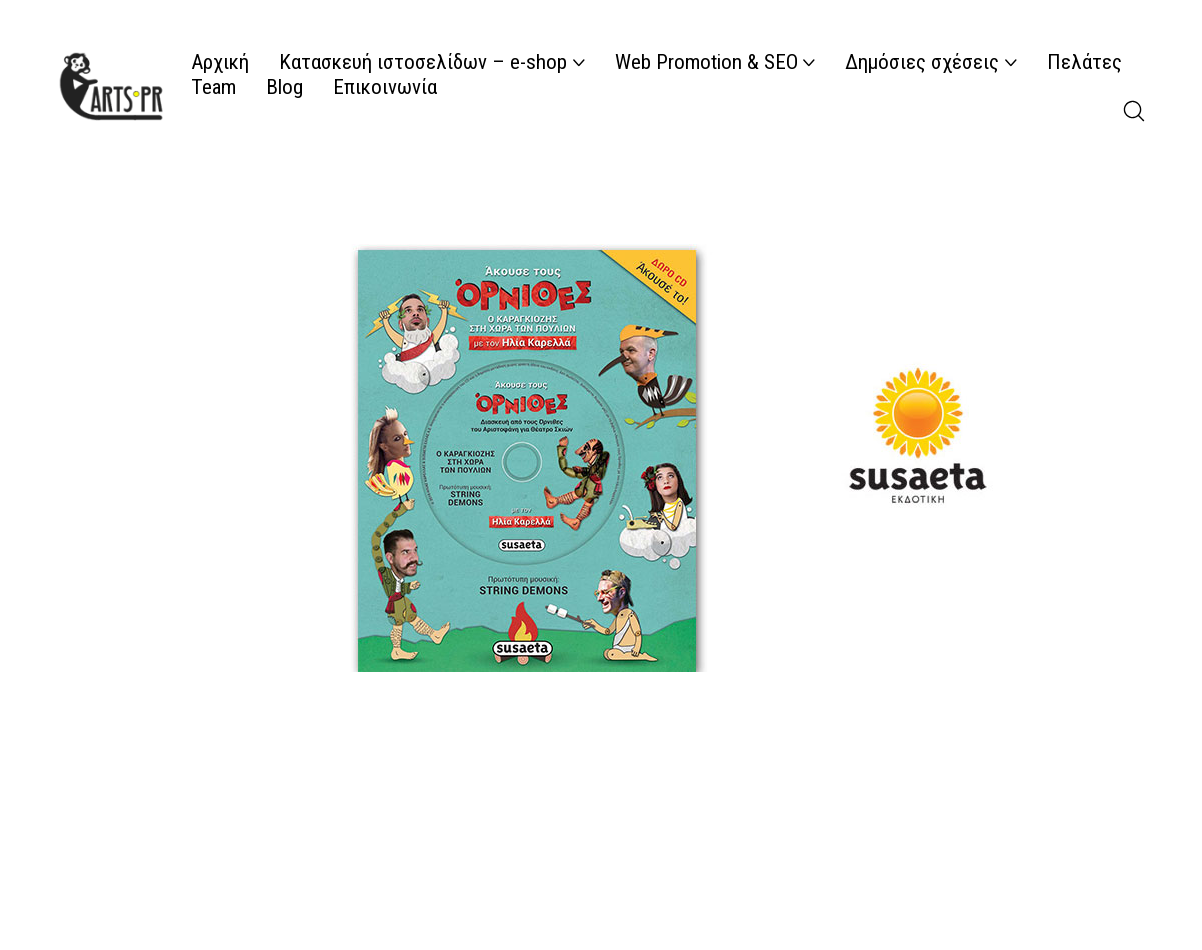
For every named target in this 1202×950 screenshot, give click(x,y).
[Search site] (1134, 111)
